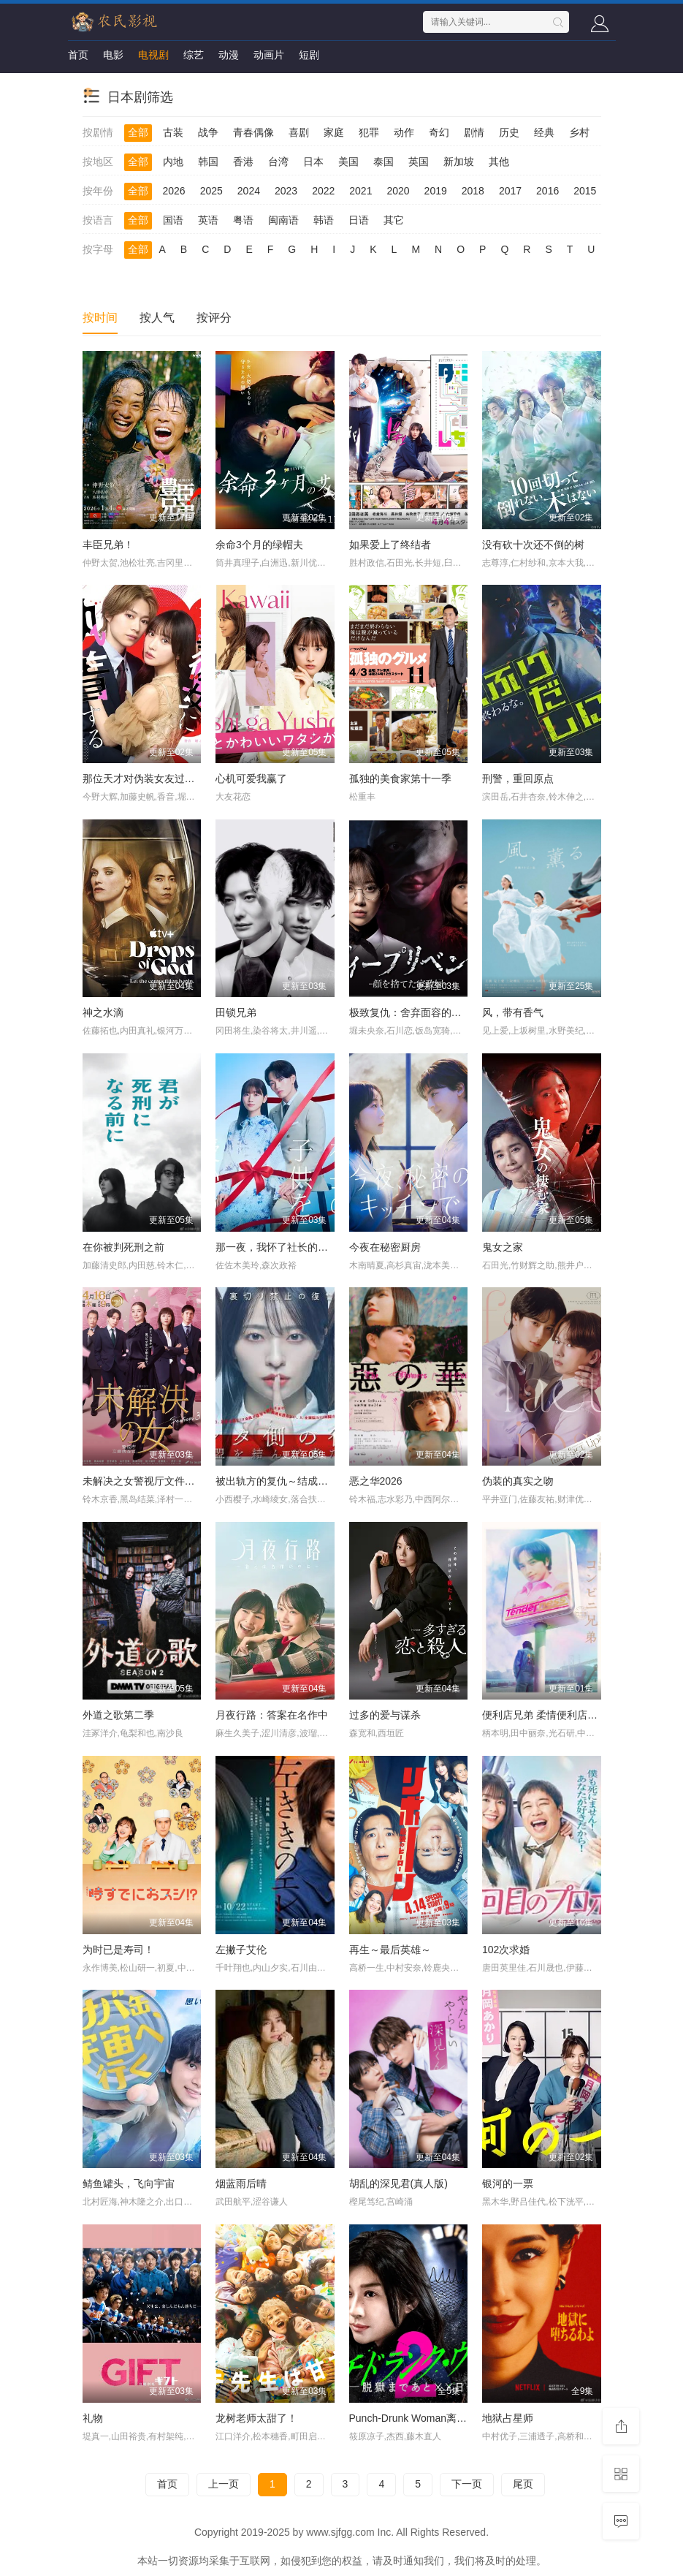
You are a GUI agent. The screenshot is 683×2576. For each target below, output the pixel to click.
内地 (173, 161)
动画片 (268, 55)
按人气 (157, 317)
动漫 (228, 55)
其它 (394, 220)
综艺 (193, 55)
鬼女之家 (502, 1247)
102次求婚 (506, 1949)
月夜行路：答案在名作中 (271, 1715)
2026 (174, 191)
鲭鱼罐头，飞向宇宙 (129, 2183)
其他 (499, 161)
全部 (138, 132)
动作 (404, 132)
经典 (544, 132)
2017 (510, 191)
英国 (418, 161)
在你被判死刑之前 (123, 1247)
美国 (348, 161)
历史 (509, 132)
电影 (113, 55)
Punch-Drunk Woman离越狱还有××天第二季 (450, 2418)
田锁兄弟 (235, 1012)
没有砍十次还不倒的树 (533, 544)
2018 (473, 191)
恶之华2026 (375, 1481)
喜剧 (299, 132)
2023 (286, 191)
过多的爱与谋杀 (385, 1715)
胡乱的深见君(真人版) (398, 2183)
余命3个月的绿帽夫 (259, 544)
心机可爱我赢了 (251, 778)
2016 (547, 191)
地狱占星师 (507, 2418)
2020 (397, 191)
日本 (313, 161)
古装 (173, 132)
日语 (358, 220)
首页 (78, 55)
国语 (173, 220)
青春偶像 (253, 132)
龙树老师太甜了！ (256, 2418)
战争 (208, 132)
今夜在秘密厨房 (385, 1247)
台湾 (278, 161)
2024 (248, 191)
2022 (323, 191)
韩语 (323, 220)
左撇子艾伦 (241, 1949)
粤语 (243, 220)
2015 (584, 191)
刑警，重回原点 (518, 778)
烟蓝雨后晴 (241, 2183)
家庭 (334, 132)
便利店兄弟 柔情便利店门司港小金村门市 (575, 1715)
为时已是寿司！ (118, 1949)
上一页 (223, 2484)
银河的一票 (507, 2183)
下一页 (466, 2484)
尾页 (523, 2484)
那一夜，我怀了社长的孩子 (276, 1247)
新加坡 (458, 161)
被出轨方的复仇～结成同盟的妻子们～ (302, 1481)
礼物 (93, 2418)
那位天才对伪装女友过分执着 (149, 778)
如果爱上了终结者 (390, 544)
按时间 (100, 317)
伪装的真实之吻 (518, 1481)
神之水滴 (103, 1012)
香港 (243, 161)
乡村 (579, 132)
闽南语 (283, 220)
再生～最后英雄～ (390, 1949)
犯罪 (369, 132)
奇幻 (439, 132)
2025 (211, 191)
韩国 (208, 161)
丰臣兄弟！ (108, 544)
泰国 (383, 161)
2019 (435, 191)
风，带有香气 (512, 1012)
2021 (360, 191)
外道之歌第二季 (118, 1715)
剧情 (474, 132)
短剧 (309, 55)
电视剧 (153, 55)
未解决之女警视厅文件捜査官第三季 (164, 1481)
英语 (208, 220)
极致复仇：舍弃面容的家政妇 (415, 1012)
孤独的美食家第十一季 (400, 778)
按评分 (214, 317)
